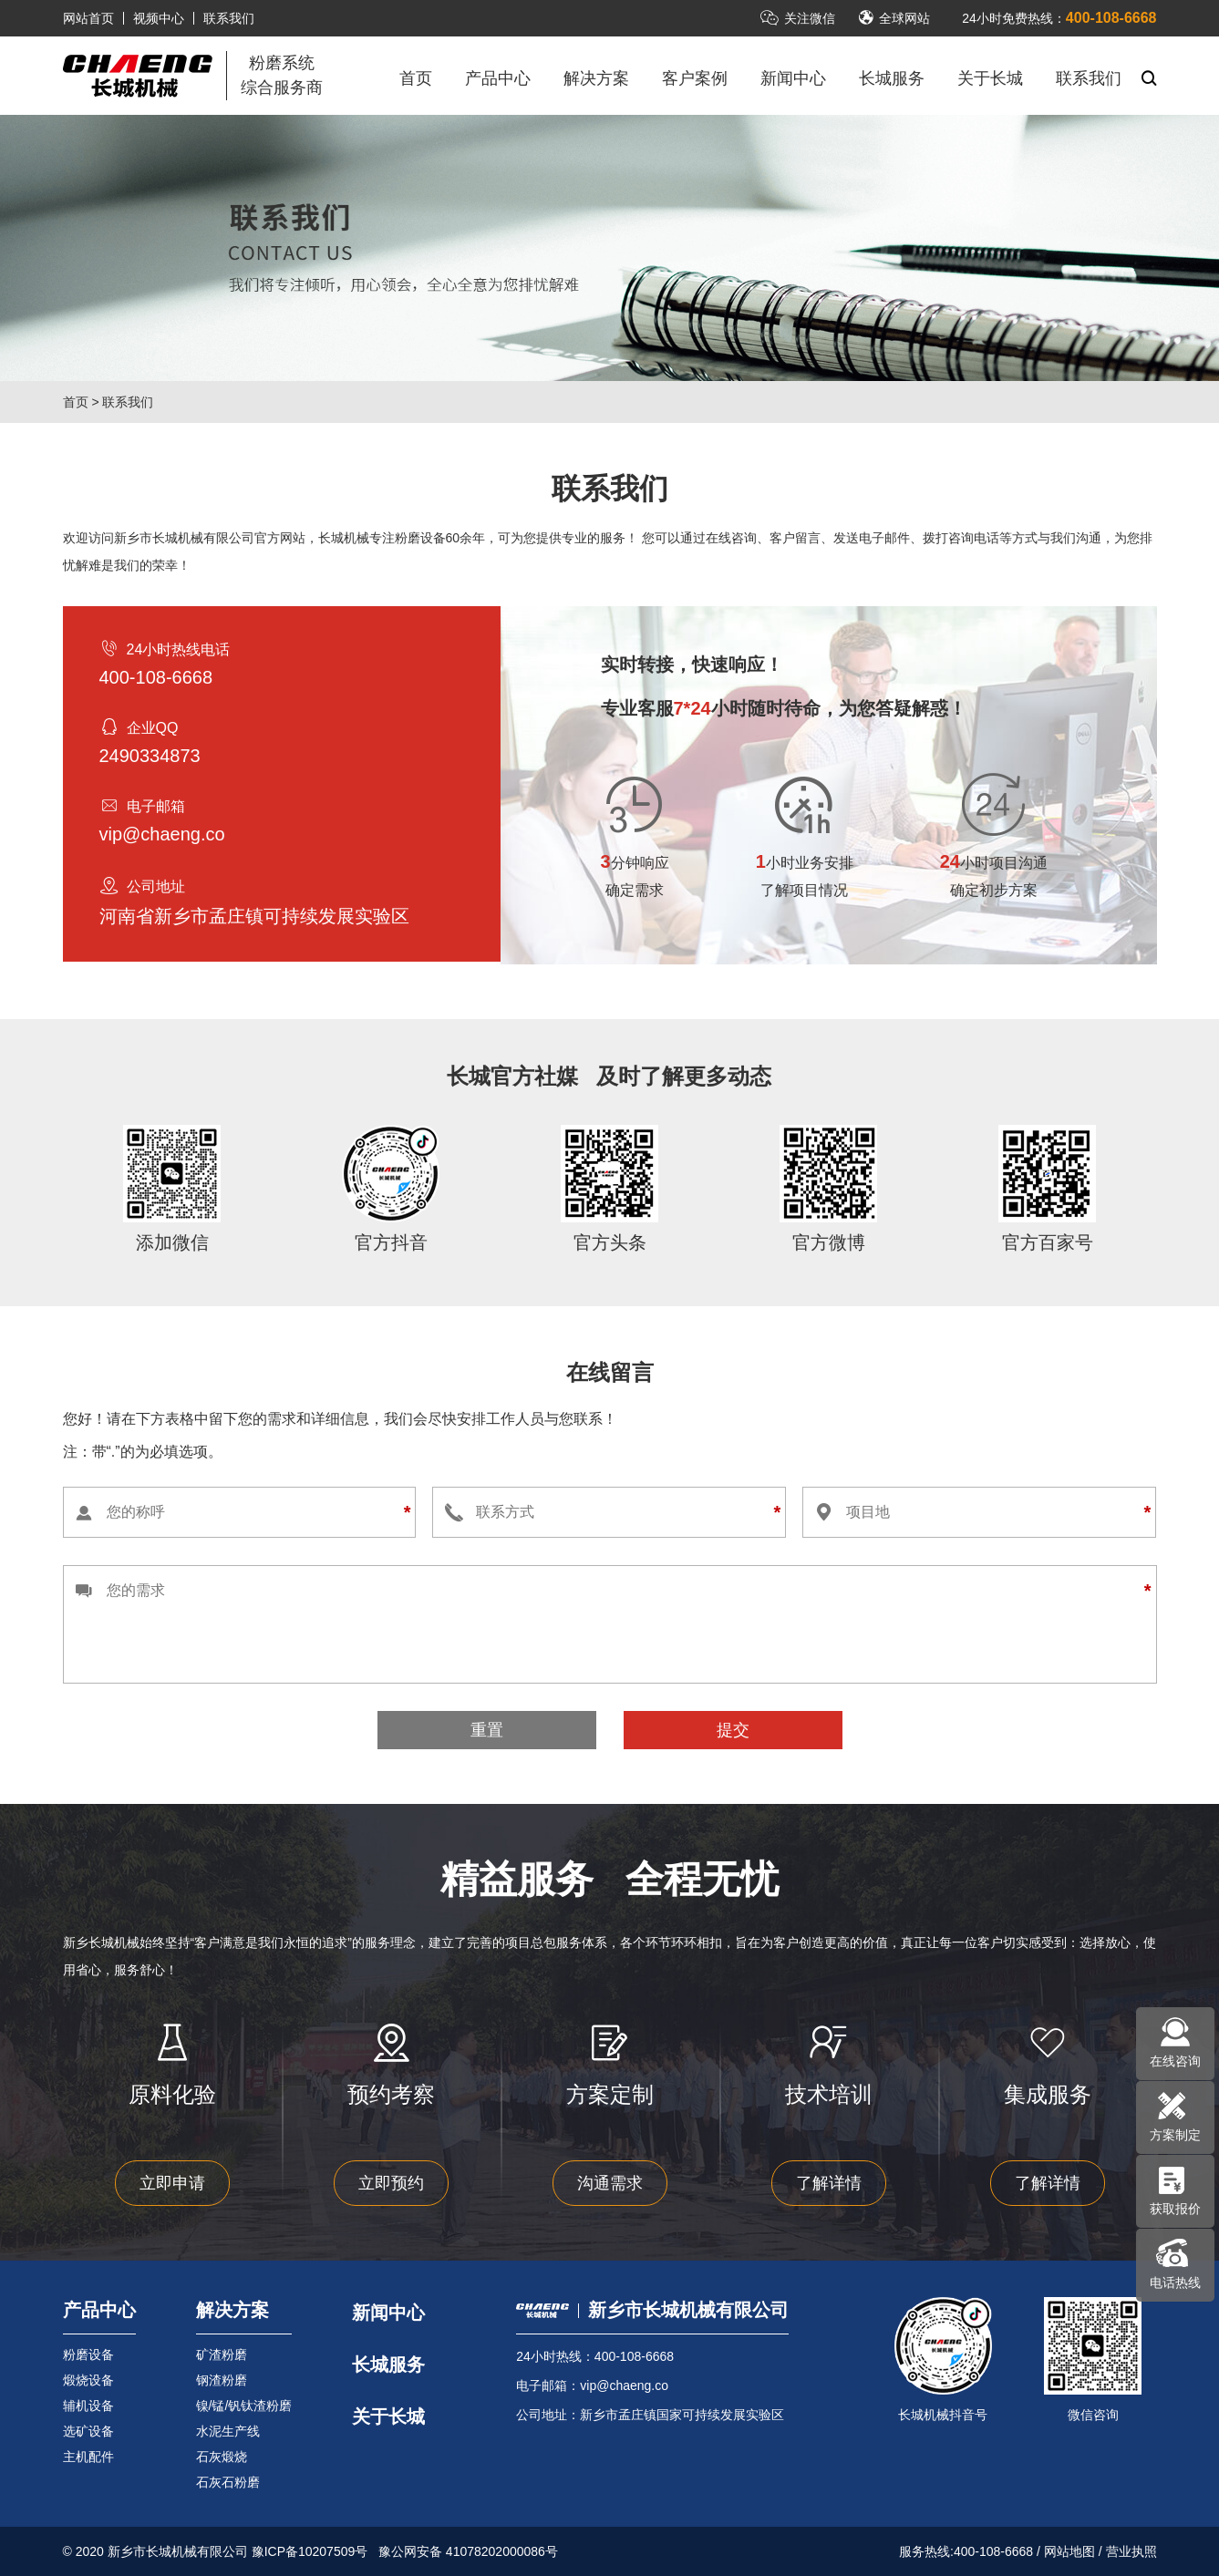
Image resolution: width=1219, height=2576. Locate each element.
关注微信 (797, 18)
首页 (415, 78)
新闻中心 (793, 78)
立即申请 (172, 2183)
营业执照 (1131, 2551)
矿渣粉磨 (221, 2354)
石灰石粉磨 (228, 2482)
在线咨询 (1175, 2061)
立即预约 (391, 2183)
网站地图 (1069, 2551)
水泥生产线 (228, 2431)
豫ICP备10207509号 (310, 2551)
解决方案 (596, 78)
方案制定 (1175, 2135)
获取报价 (1175, 2208)
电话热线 (1175, 2282)
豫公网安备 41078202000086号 (468, 2551)
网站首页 (88, 18)
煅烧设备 (88, 2380)
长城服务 (892, 78)
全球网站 (894, 18)
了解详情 (829, 2183)
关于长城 (990, 78)
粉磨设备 (88, 2354)
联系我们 (228, 18)
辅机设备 (88, 2405)
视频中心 (158, 18)
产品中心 (498, 78)
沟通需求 (610, 2183)
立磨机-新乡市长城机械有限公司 (137, 75)
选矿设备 (88, 2431)
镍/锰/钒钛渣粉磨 (244, 2405)
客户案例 (695, 78)
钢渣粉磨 (221, 2380)
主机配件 (88, 2456)
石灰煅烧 (221, 2456)
